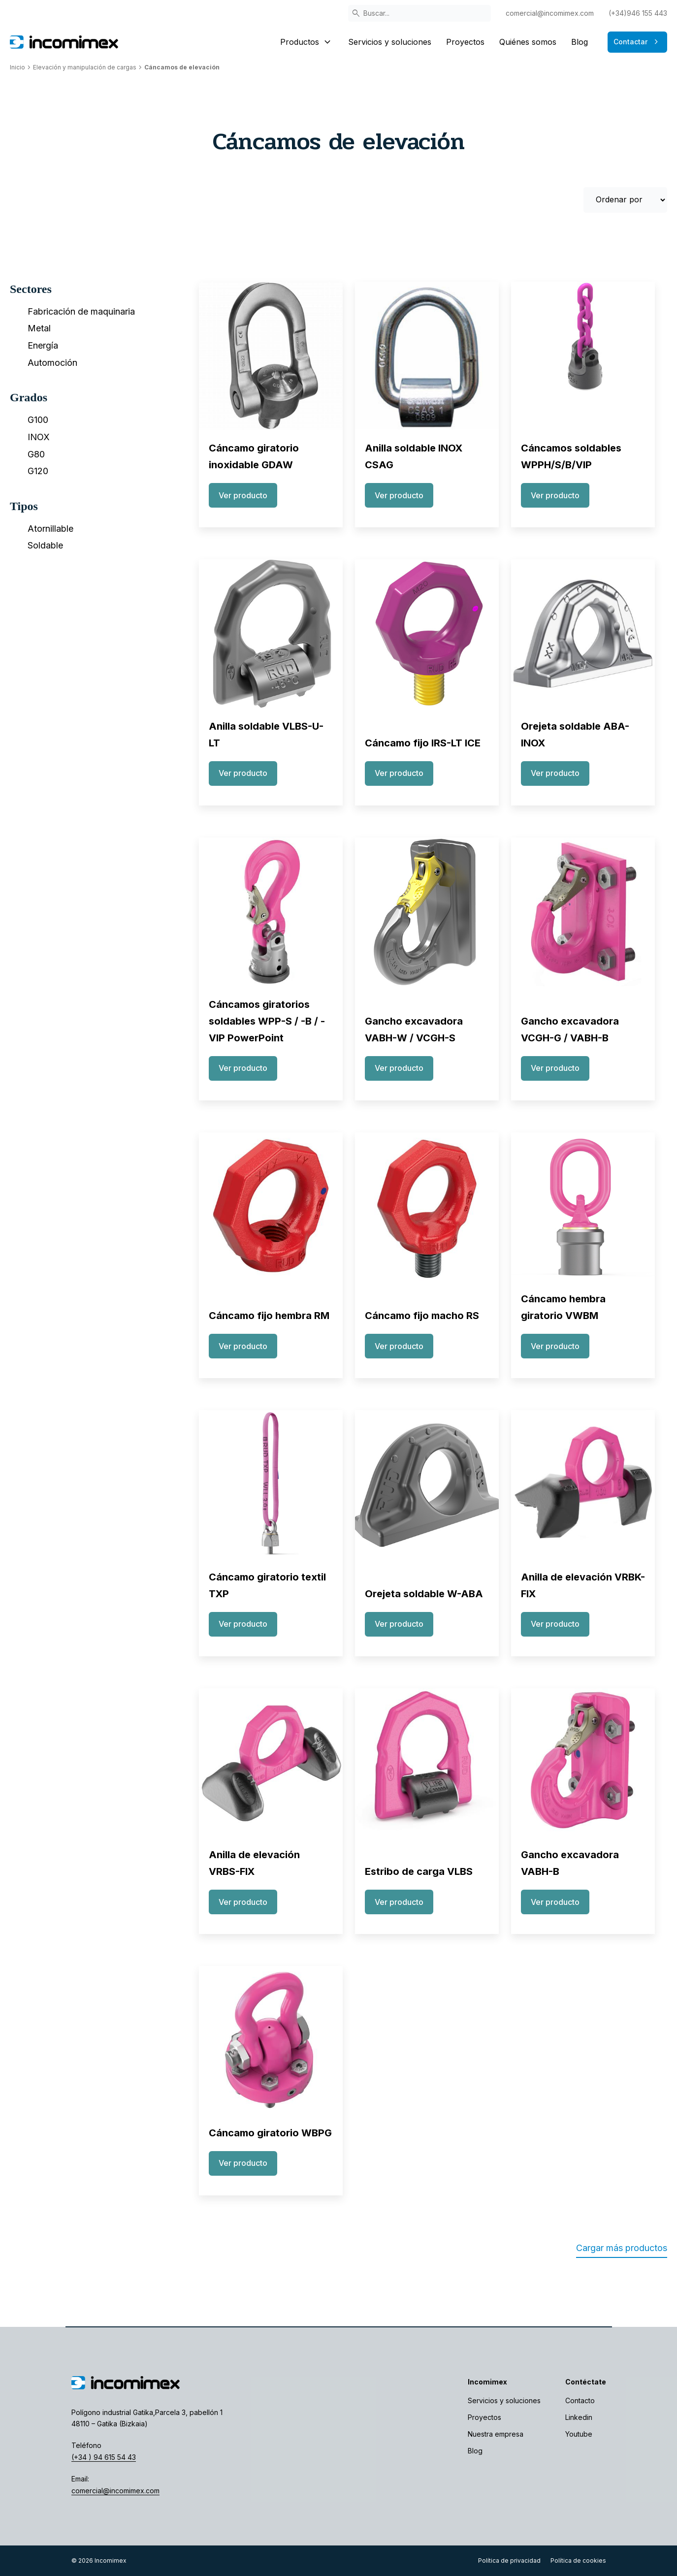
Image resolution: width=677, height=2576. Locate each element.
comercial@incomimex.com (550, 13)
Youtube (578, 2434)
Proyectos (465, 42)
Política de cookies (578, 2560)
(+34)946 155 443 (638, 13)
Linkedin (578, 2417)
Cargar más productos (621, 2248)
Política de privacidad (509, 2560)
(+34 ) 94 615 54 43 (103, 2457)
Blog (579, 42)
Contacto (580, 2400)
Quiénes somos (527, 42)
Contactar (637, 42)
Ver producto (243, 495)
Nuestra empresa (495, 2434)
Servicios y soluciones (389, 42)
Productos (306, 42)
